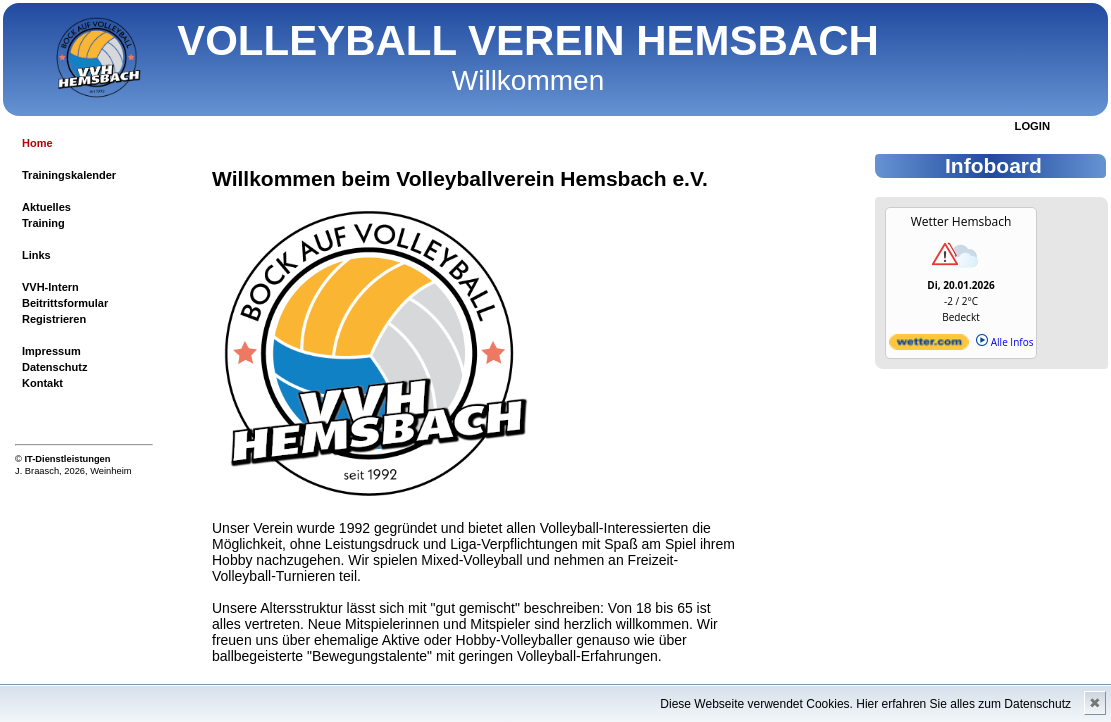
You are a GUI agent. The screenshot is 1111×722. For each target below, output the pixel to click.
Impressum (51, 351)
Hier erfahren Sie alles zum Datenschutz (963, 704)
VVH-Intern (50, 287)
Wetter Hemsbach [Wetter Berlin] (961, 221)
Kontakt (42, 383)
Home (37, 143)
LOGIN (1032, 126)
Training (43, 223)
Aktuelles (46, 207)
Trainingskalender (69, 175)
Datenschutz (54, 367)
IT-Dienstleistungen (67, 459)
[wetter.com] (929, 346)
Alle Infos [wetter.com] (1004, 342)
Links (36, 255)
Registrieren (54, 319)
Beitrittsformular (65, 303)
